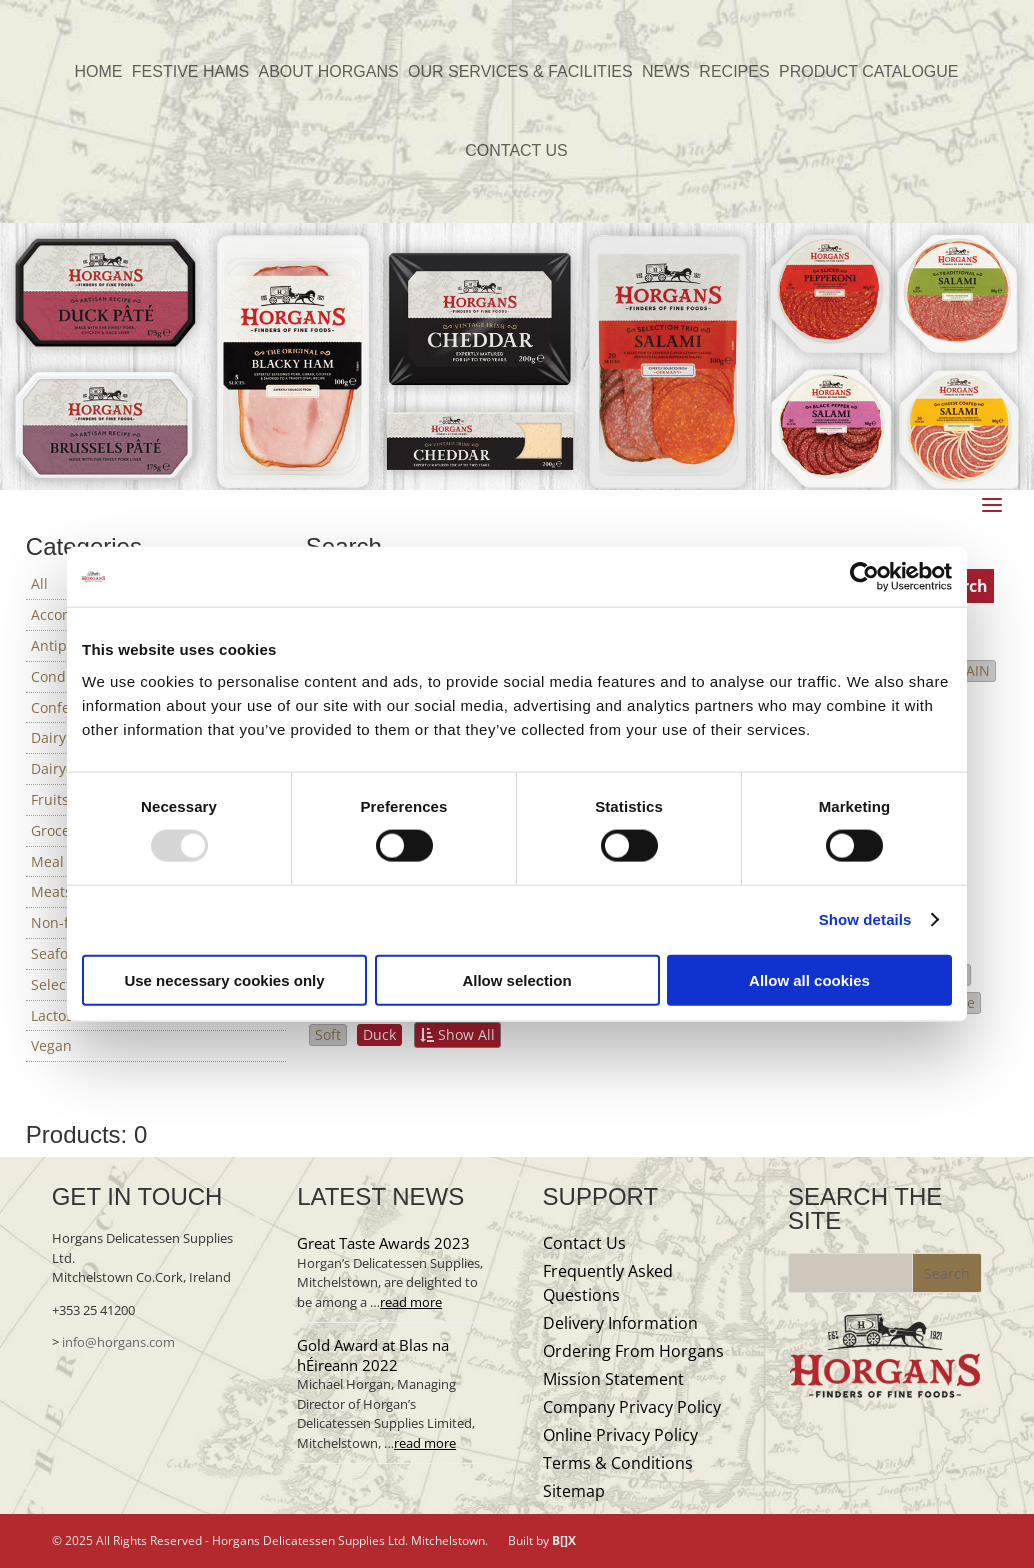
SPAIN (970, 670)
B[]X (564, 1540)
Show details (865, 919)
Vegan (51, 1045)
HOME (98, 72)
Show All (457, 1034)
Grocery (57, 830)
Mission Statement (613, 1379)
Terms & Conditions (618, 1463)
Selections (65, 984)
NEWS (666, 72)
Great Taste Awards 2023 (383, 1243)
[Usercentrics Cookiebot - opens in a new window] (864, 577)
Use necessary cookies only (224, 979)
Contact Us (584, 1243)
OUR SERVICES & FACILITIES (520, 72)
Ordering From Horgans (633, 1351)
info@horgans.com (118, 1342)
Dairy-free (64, 768)
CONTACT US (516, 151)
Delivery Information (620, 1323)
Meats (51, 891)
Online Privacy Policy (620, 1435)
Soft (328, 1034)
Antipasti (61, 645)
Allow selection (516, 979)
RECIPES (734, 72)
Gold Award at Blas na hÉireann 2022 (373, 1355)
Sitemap (574, 1491)
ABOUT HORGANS (329, 72)
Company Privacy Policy (632, 1407)
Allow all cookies (809, 979)
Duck (379, 1034)
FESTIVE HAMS (190, 72)
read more (411, 1302)
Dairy (48, 737)
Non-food (62, 922)
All (39, 583)
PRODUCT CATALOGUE (869, 72)
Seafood (58, 953)
